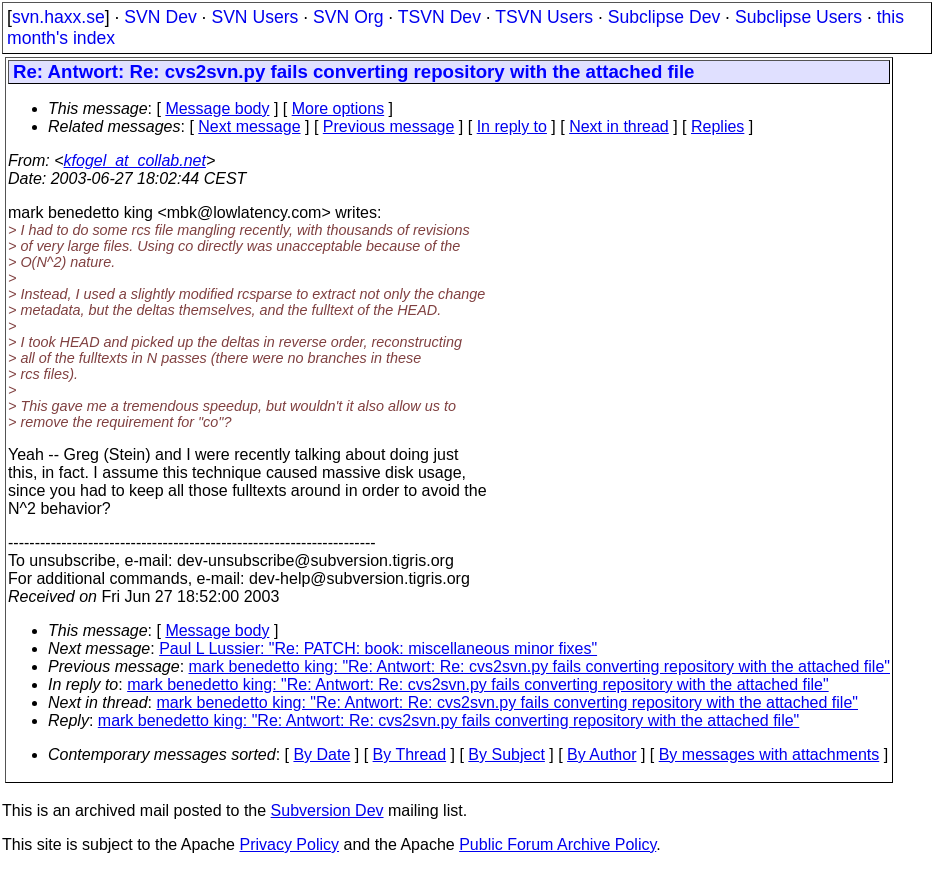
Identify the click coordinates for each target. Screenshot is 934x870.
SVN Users (254, 17)
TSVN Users (544, 17)
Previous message (389, 126)
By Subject (506, 754)
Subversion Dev (327, 810)
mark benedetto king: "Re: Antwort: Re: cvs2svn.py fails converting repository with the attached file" (539, 666)
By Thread (410, 754)
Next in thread (619, 126)
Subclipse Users (798, 17)
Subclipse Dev (664, 17)
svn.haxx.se (58, 17)
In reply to (512, 126)
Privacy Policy (289, 844)
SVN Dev (160, 17)
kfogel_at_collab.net (135, 160)
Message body (217, 108)
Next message (249, 126)
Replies (717, 126)
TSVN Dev (439, 17)
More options (338, 108)
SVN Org (348, 17)
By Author (601, 754)
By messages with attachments (769, 754)
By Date (321, 754)
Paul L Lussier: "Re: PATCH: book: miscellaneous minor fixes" (378, 648)
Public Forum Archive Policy (557, 844)
